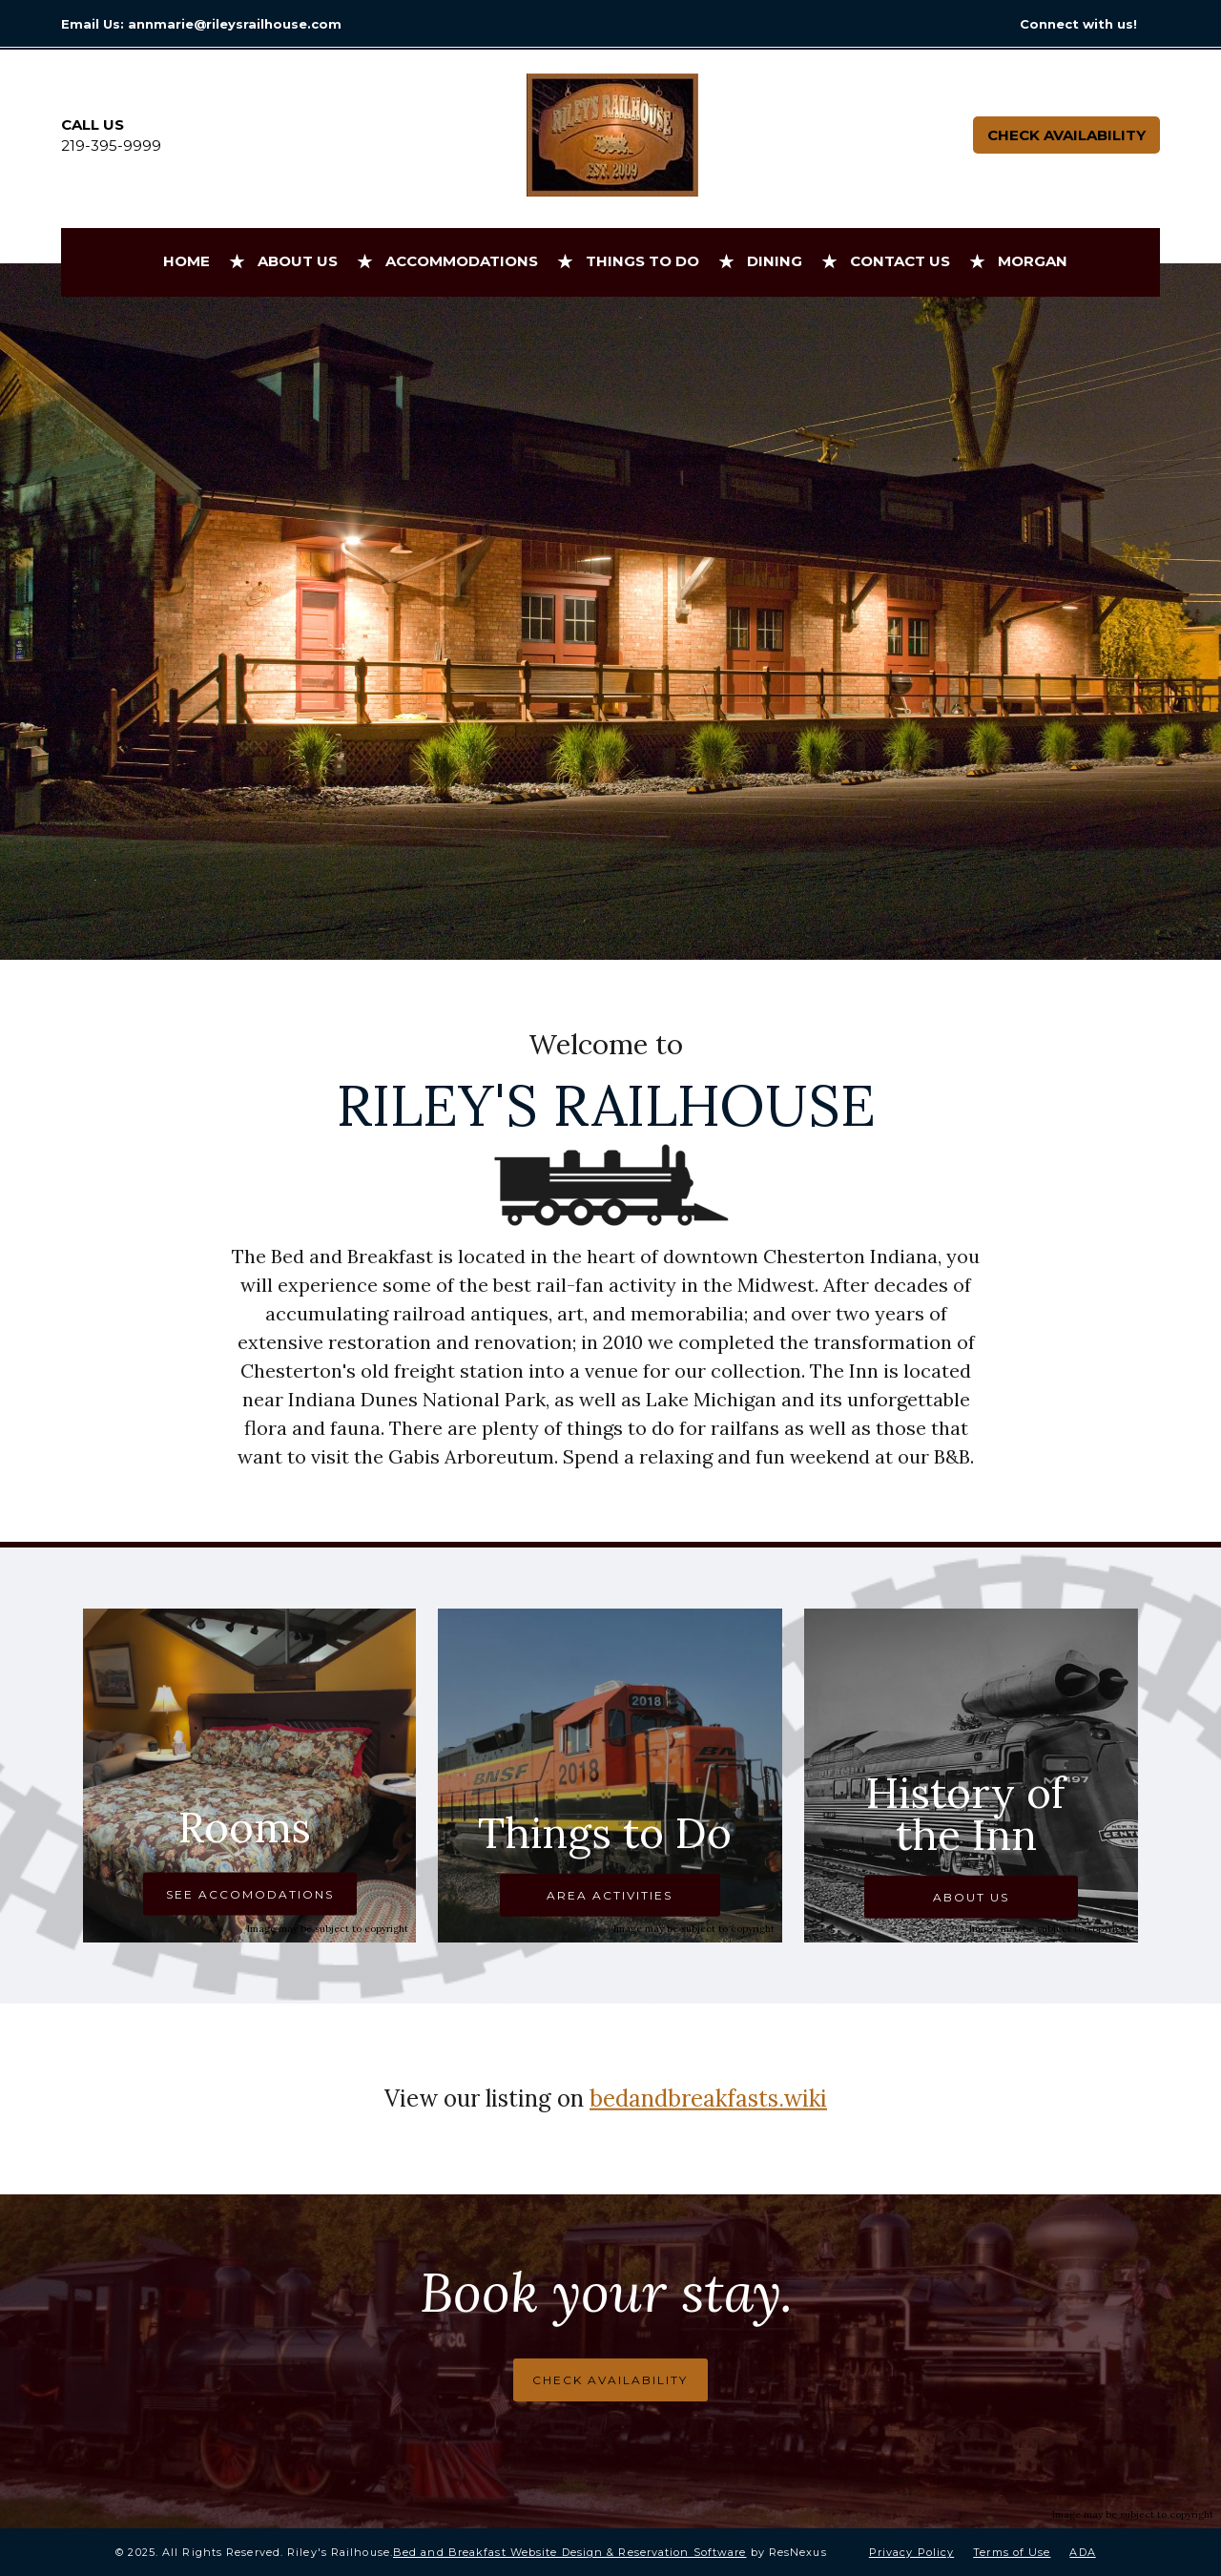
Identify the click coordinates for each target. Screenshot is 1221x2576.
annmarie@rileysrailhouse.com (234, 23)
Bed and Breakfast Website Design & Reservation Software (570, 2552)
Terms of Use (1011, 2552)
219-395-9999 (111, 145)
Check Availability (1066, 135)
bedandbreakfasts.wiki (708, 2098)
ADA (1082, 2552)
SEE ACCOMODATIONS (250, 1894)
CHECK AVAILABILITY (610, 2380)
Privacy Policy (911, 2552)
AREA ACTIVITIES (610, 1895)
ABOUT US (971, 1897)
